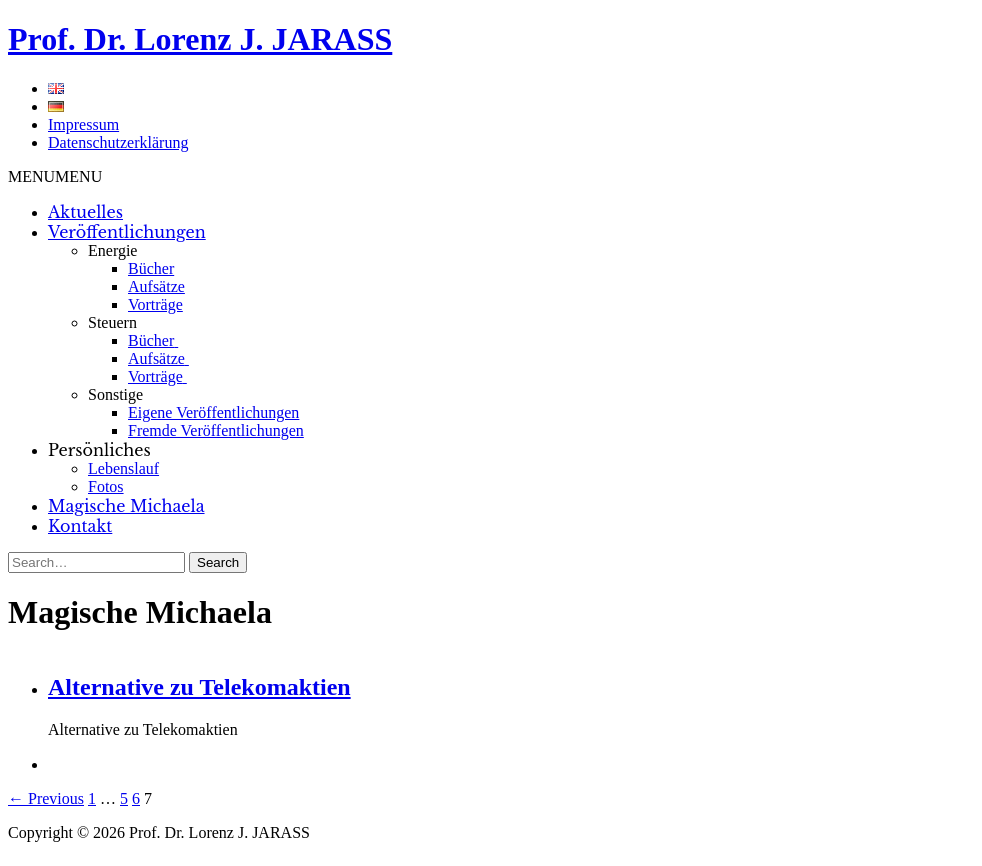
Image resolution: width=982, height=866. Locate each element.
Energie (112, 250)
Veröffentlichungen (127, 232)
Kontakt (80, 526)
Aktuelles (85, 212)
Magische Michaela (126, 506)
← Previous (46, 798)
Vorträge (155, 304)
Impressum (83, 124)
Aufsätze (156, 286)
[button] (55, 176)
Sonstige (115, 394)
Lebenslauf (123, 468)
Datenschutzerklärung (118, 142)
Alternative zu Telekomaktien (199, 687)
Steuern (112, 322)
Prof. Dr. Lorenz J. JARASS (200, 39)
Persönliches (99, 450)
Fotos (106, 486)
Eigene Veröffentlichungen (213, 412)
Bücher (151, 268)
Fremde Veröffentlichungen (216, 430)
